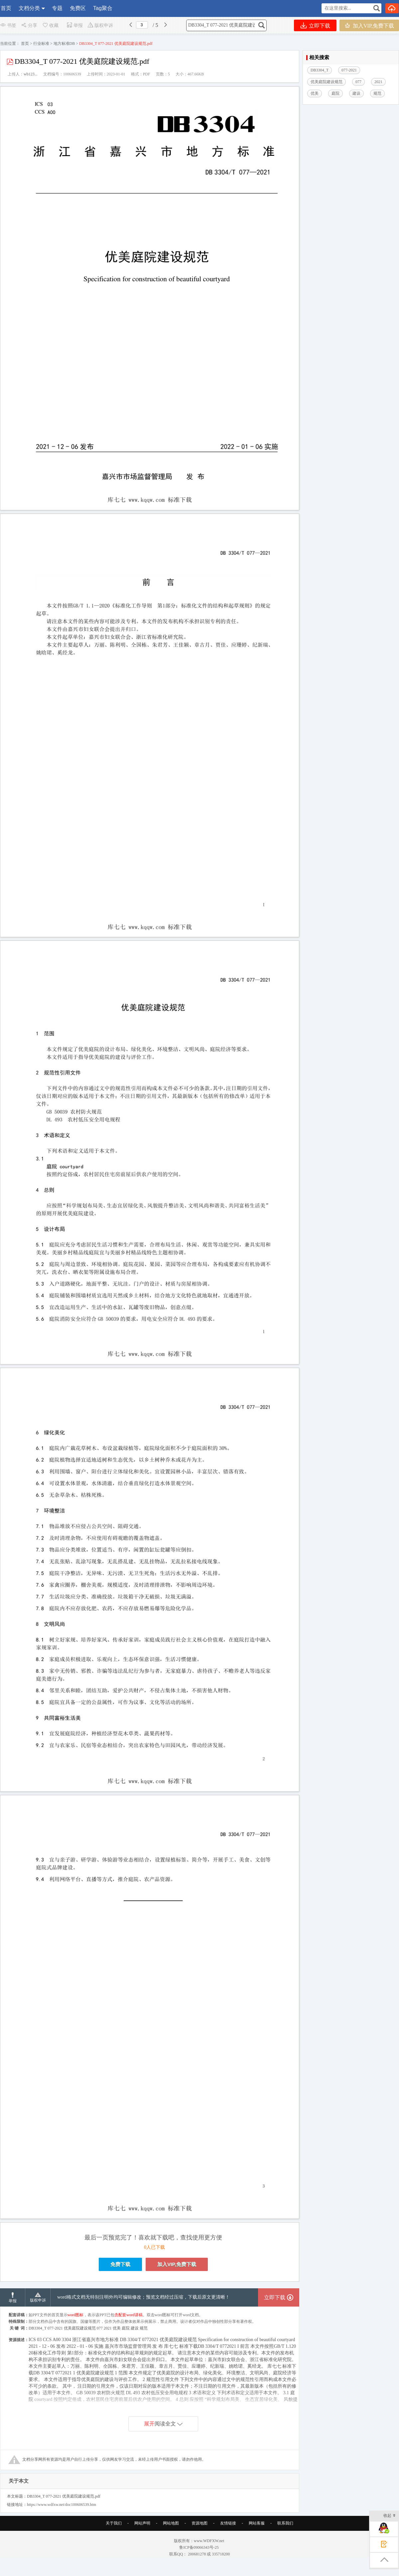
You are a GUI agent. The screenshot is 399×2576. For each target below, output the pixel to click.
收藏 (50, 25)
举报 (74, 25)
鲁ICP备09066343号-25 (199, 2547)
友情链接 (228, 2523)
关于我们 (114, 2523)
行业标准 (41, 43)
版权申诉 (100, 25)
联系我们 (285, 2523)
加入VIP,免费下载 (369, 25)
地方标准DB (64, 43)
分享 (29, 25)
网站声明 (142, 2523)
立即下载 (315, 25)
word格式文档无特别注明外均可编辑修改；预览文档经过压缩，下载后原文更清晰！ (143, 2297)
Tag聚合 (102, 8)
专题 (57, 8)
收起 (389, 2516)
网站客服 (257, 2523)
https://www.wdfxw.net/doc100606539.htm (61, 2504)
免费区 (78, 8)
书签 (8, 25)
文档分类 (29, 8)
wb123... (31, 74)
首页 (6, 8)
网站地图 (171, 2523)
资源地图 (199, 2523)
